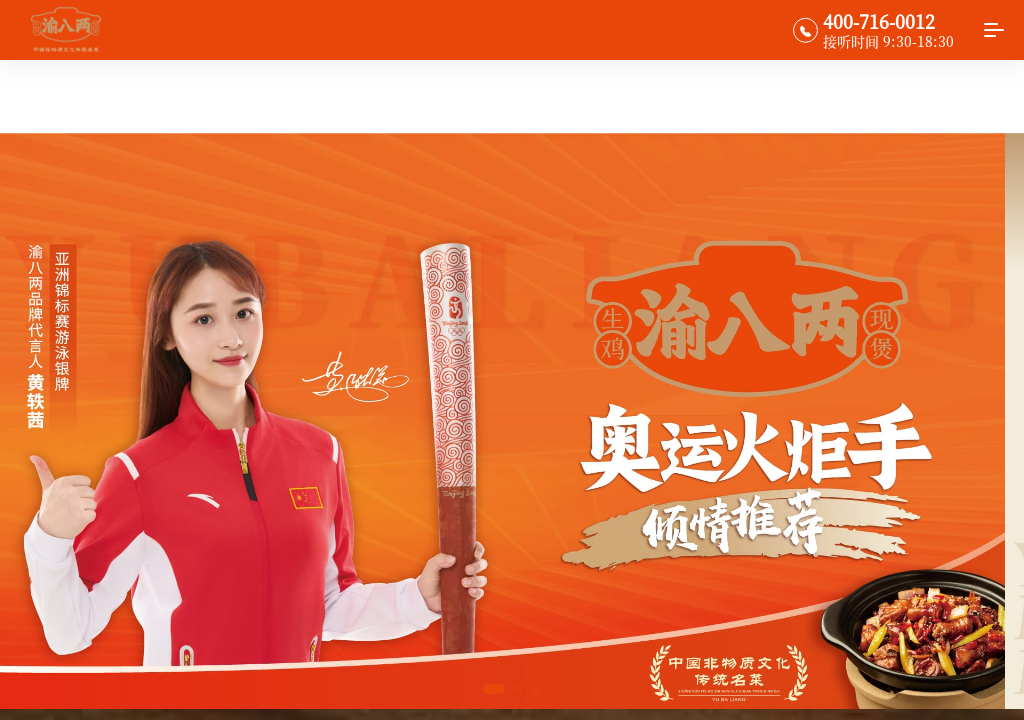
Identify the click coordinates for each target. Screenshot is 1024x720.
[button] (494, 689)
